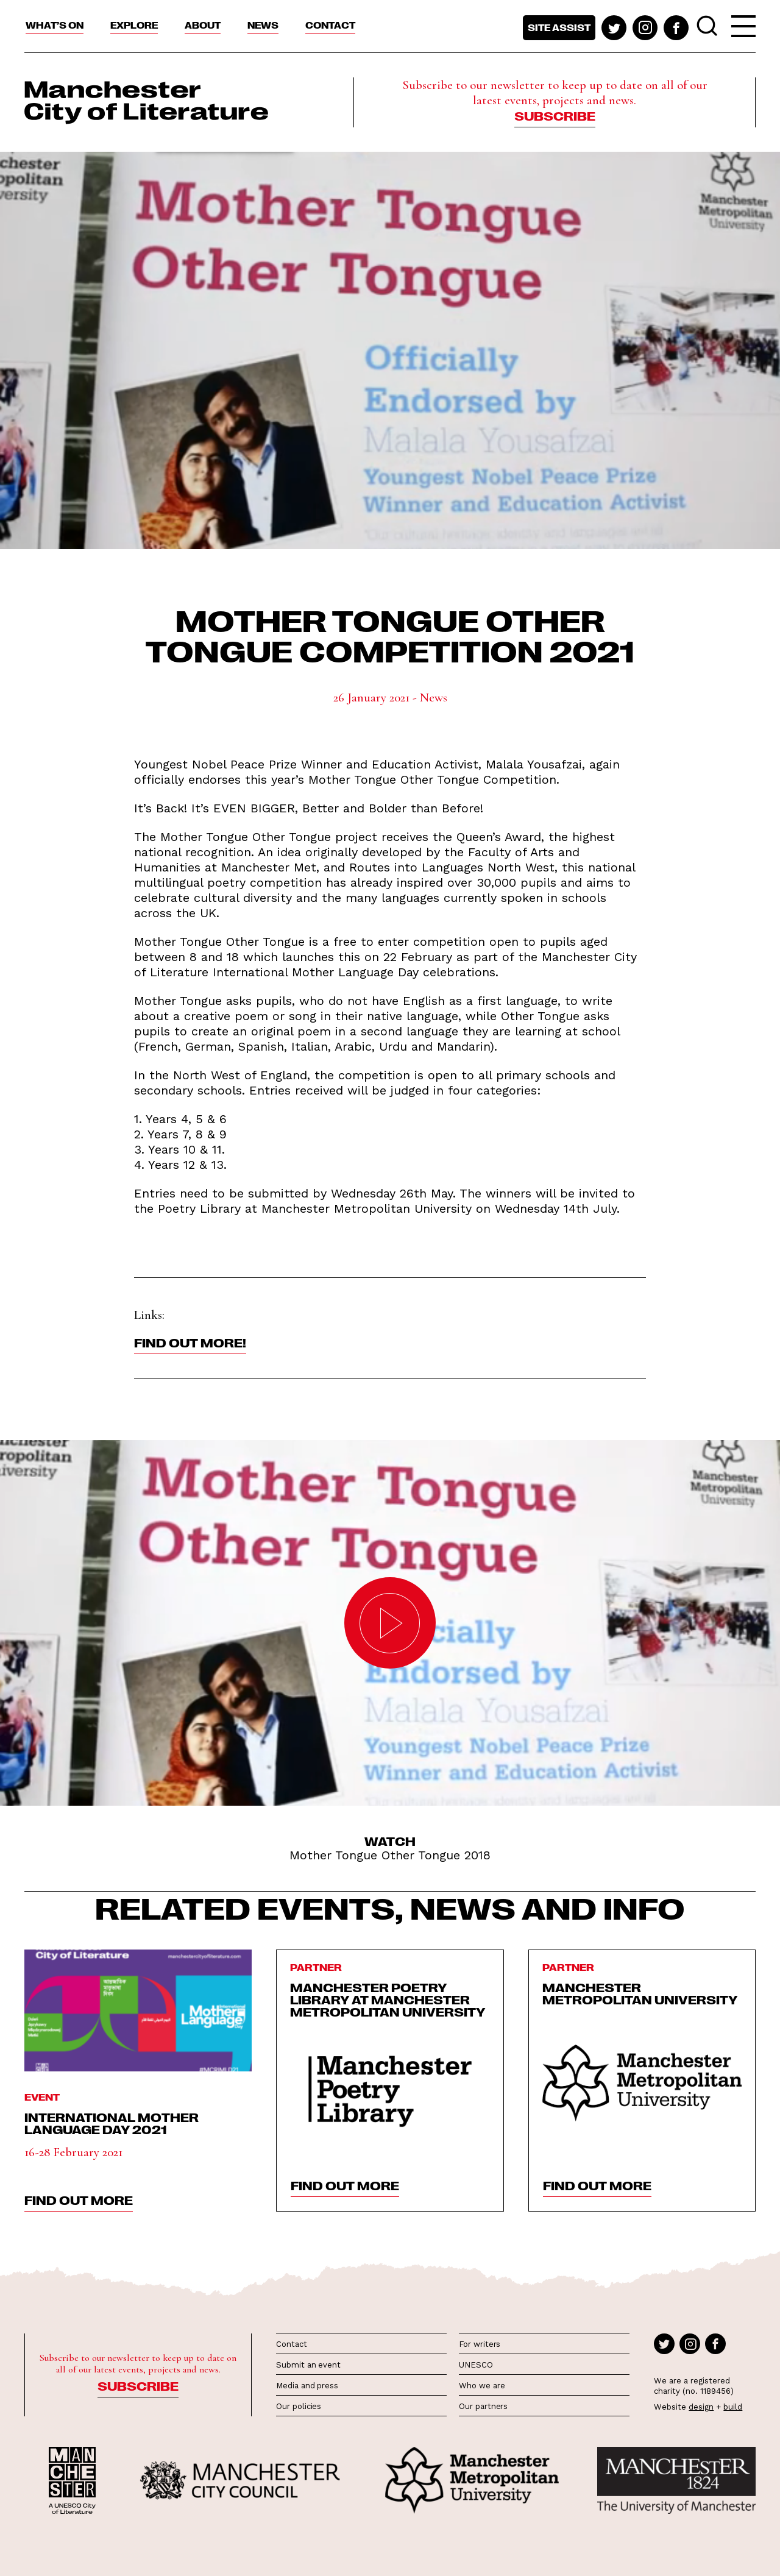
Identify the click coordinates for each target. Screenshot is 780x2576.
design (701, 2406)
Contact (330, 25)
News (262, 25)
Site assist (559, 27)
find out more (78, 2199)
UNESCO (475, 2364)
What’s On (54, 25)
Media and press (307, 2385)
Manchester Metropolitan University (640, 1992)
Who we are (482, 2385)
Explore (134, 25)
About (203, 25)
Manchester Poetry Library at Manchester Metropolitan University (388, 1998)
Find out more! (190, 1342)
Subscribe (554, 115)
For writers (479, 2344)
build (732, 2406)
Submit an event (308, 2364)
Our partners (483, 2406)
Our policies (298, 2406)
